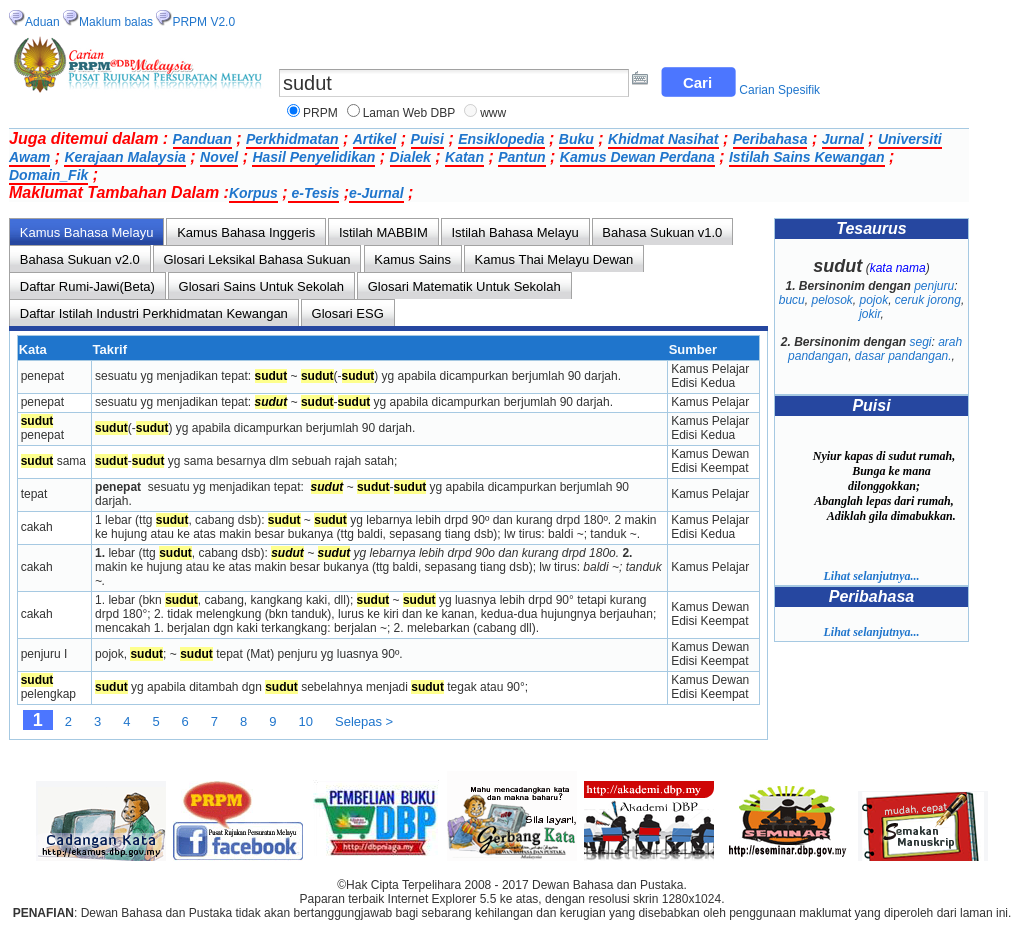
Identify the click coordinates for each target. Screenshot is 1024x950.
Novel (219, 157)
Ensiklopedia (501, 139)
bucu (792, 300)
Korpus (253, 193)
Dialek (410, 157)
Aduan (42, 22)
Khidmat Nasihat (663, 139)
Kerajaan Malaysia (124, 157)
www (493, 113)
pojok (874, 300)
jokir (869, 314)
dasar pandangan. (903, 356)
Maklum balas (116, 22)
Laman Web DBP (409, 113)
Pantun (521, 157)
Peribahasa (770, 139)
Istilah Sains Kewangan (807, 157)
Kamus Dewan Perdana (637, 157)
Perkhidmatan (292, 139)
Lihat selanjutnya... (871, 576)
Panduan (202, 139)
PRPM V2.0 (203, 22)
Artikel (375, 139)
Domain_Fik (48, 175)
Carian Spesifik (779, 90)
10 (306, 721)
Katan (464, 157)
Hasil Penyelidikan (313, 157)
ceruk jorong (928, 300)
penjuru (934, 286)
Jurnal (843, 139)
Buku (576, 139)
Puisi (427, 139)
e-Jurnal (376, 193)
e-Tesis (314, 193)
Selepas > (364, 721)
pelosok (831, 300)
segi (921, 342)
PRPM (320, 113)
